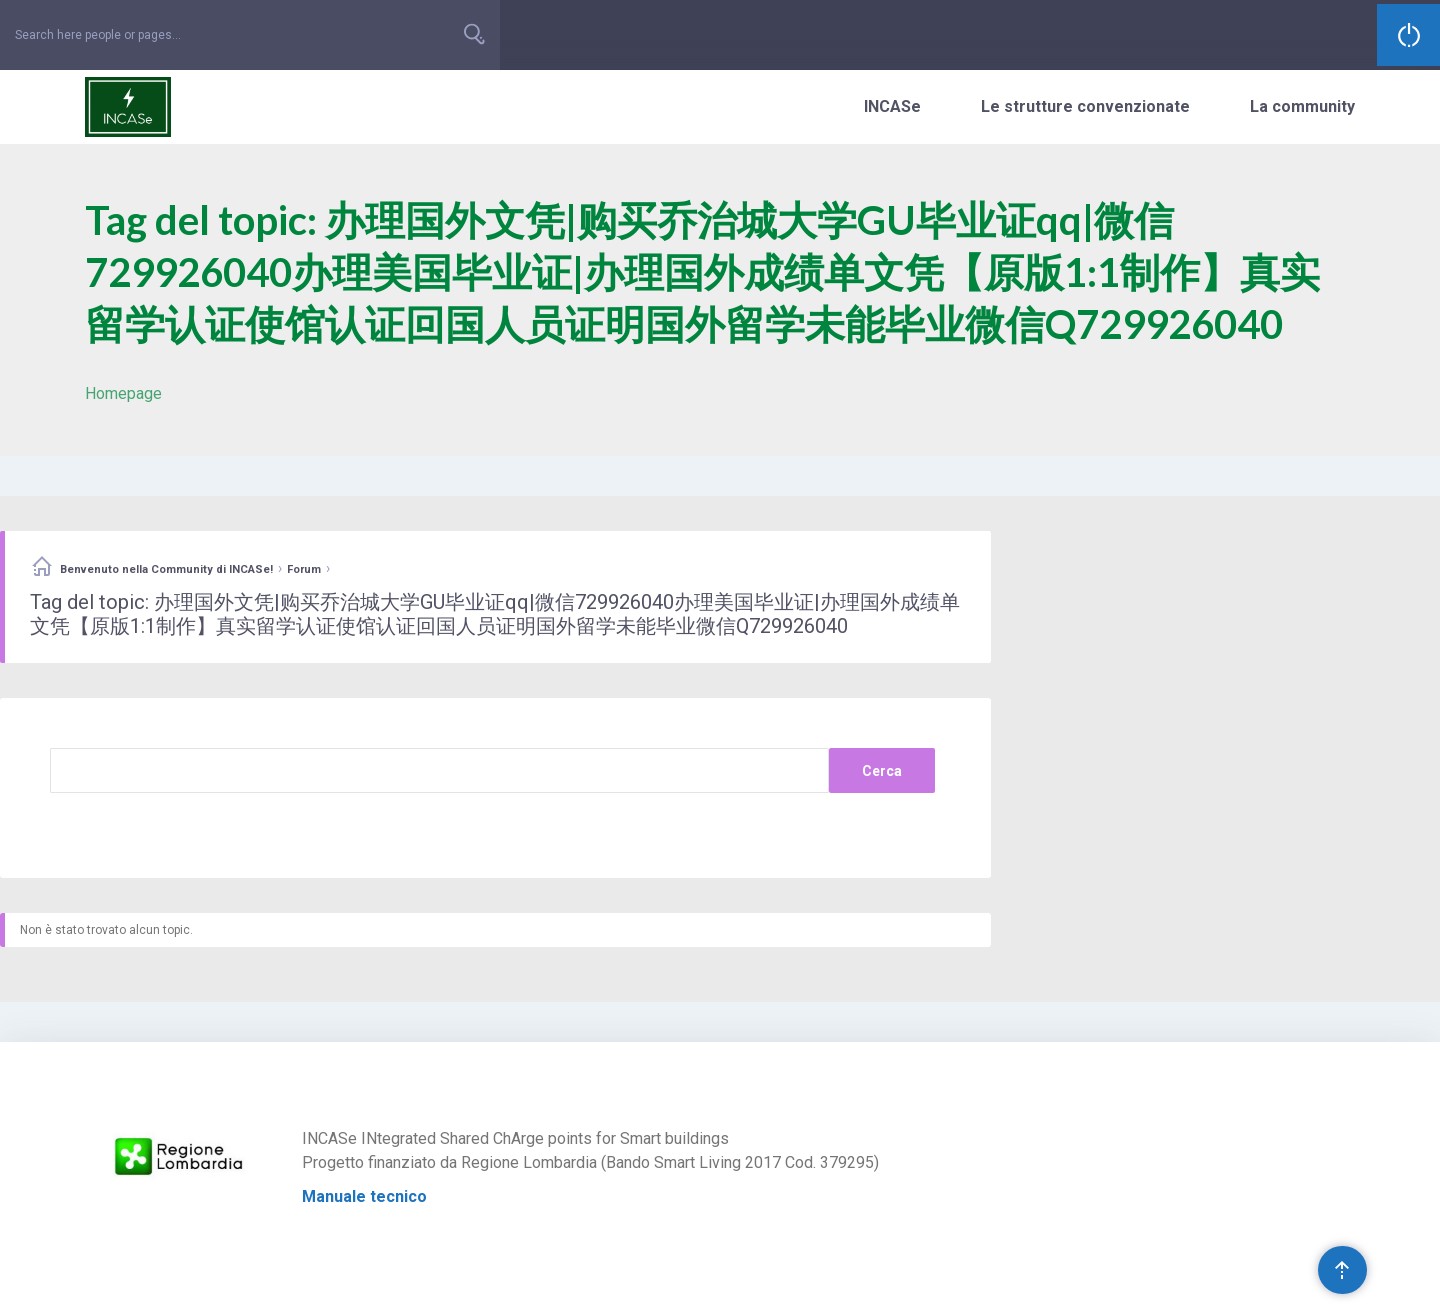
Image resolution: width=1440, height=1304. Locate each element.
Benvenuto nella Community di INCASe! (166, 569)
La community (1302, 106)
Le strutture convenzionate (1085, 106)
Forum (304, 569)
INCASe (892, 106)
